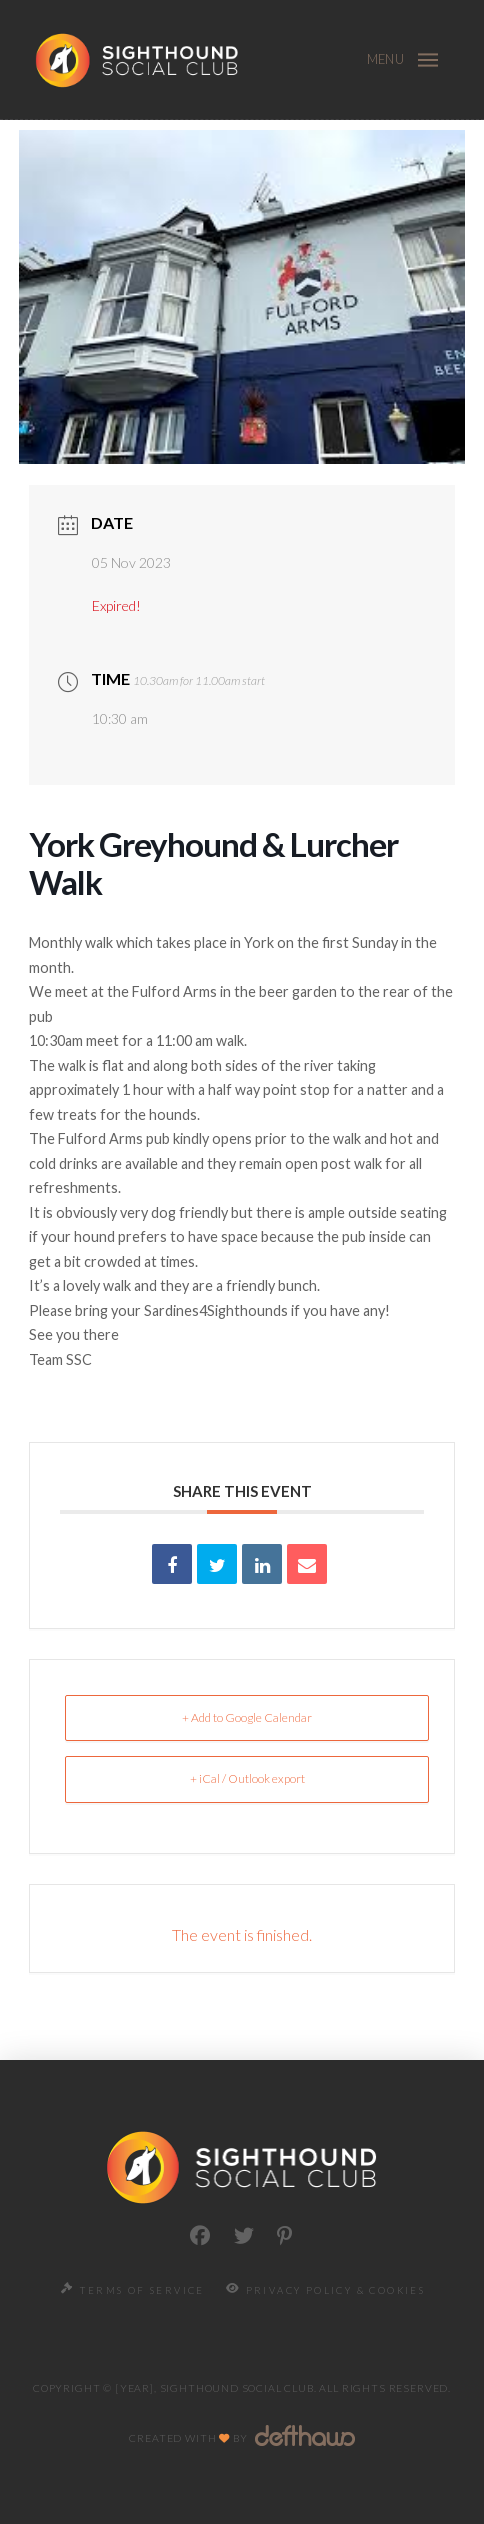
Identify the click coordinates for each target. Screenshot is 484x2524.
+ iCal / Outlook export (247, 1778)
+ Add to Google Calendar (247, 1717)
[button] (428, 60)
